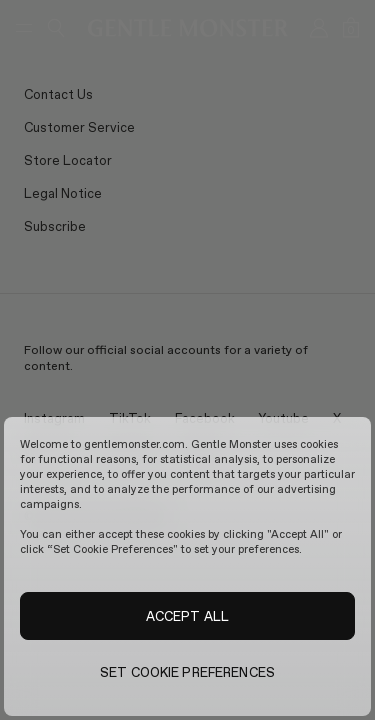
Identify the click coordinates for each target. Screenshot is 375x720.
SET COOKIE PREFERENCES (187, 672)
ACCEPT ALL (187, 616)
